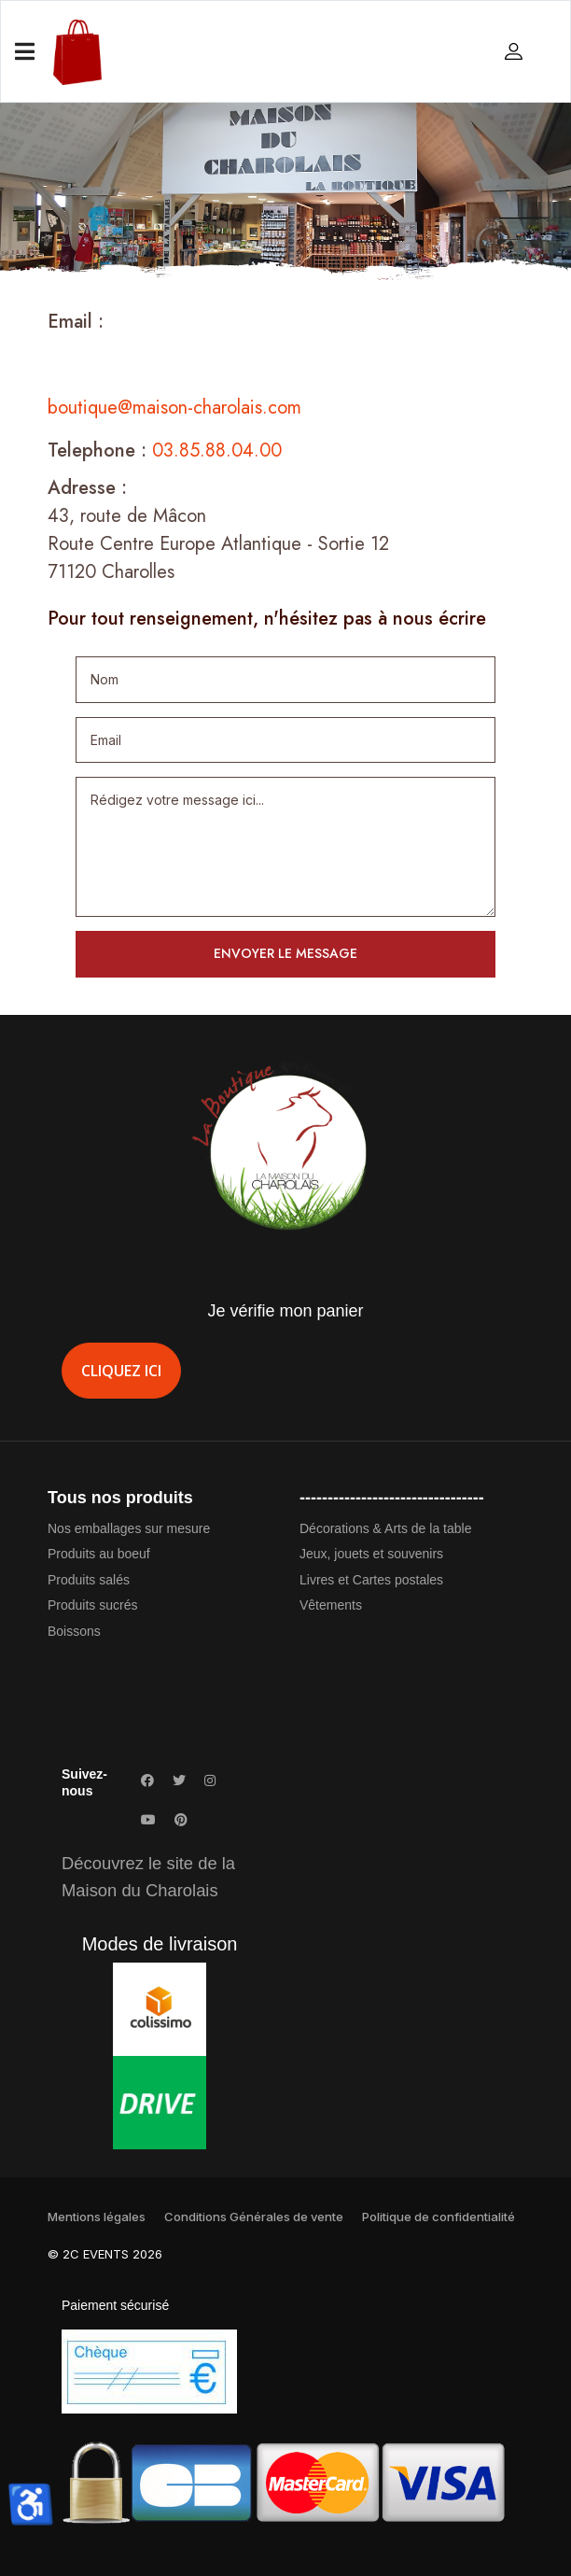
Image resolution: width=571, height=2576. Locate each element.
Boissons (74, 1631)
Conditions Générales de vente (253, 2216)
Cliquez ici (121, 1370)
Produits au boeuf (99, 1553)
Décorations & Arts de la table (385, 1528)
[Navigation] (25, 52)
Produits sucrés (92, 1605)
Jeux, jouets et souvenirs (371, 1553)
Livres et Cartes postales (371, 1579)
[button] (516, 50)
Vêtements (330, 1605)
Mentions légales (97, 2216)
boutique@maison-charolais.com (174, 407)
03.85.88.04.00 (217, 450)
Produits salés (89, 1579)
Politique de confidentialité (438, 2216)
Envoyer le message (285, 953)
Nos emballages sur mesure (129, 1528)
